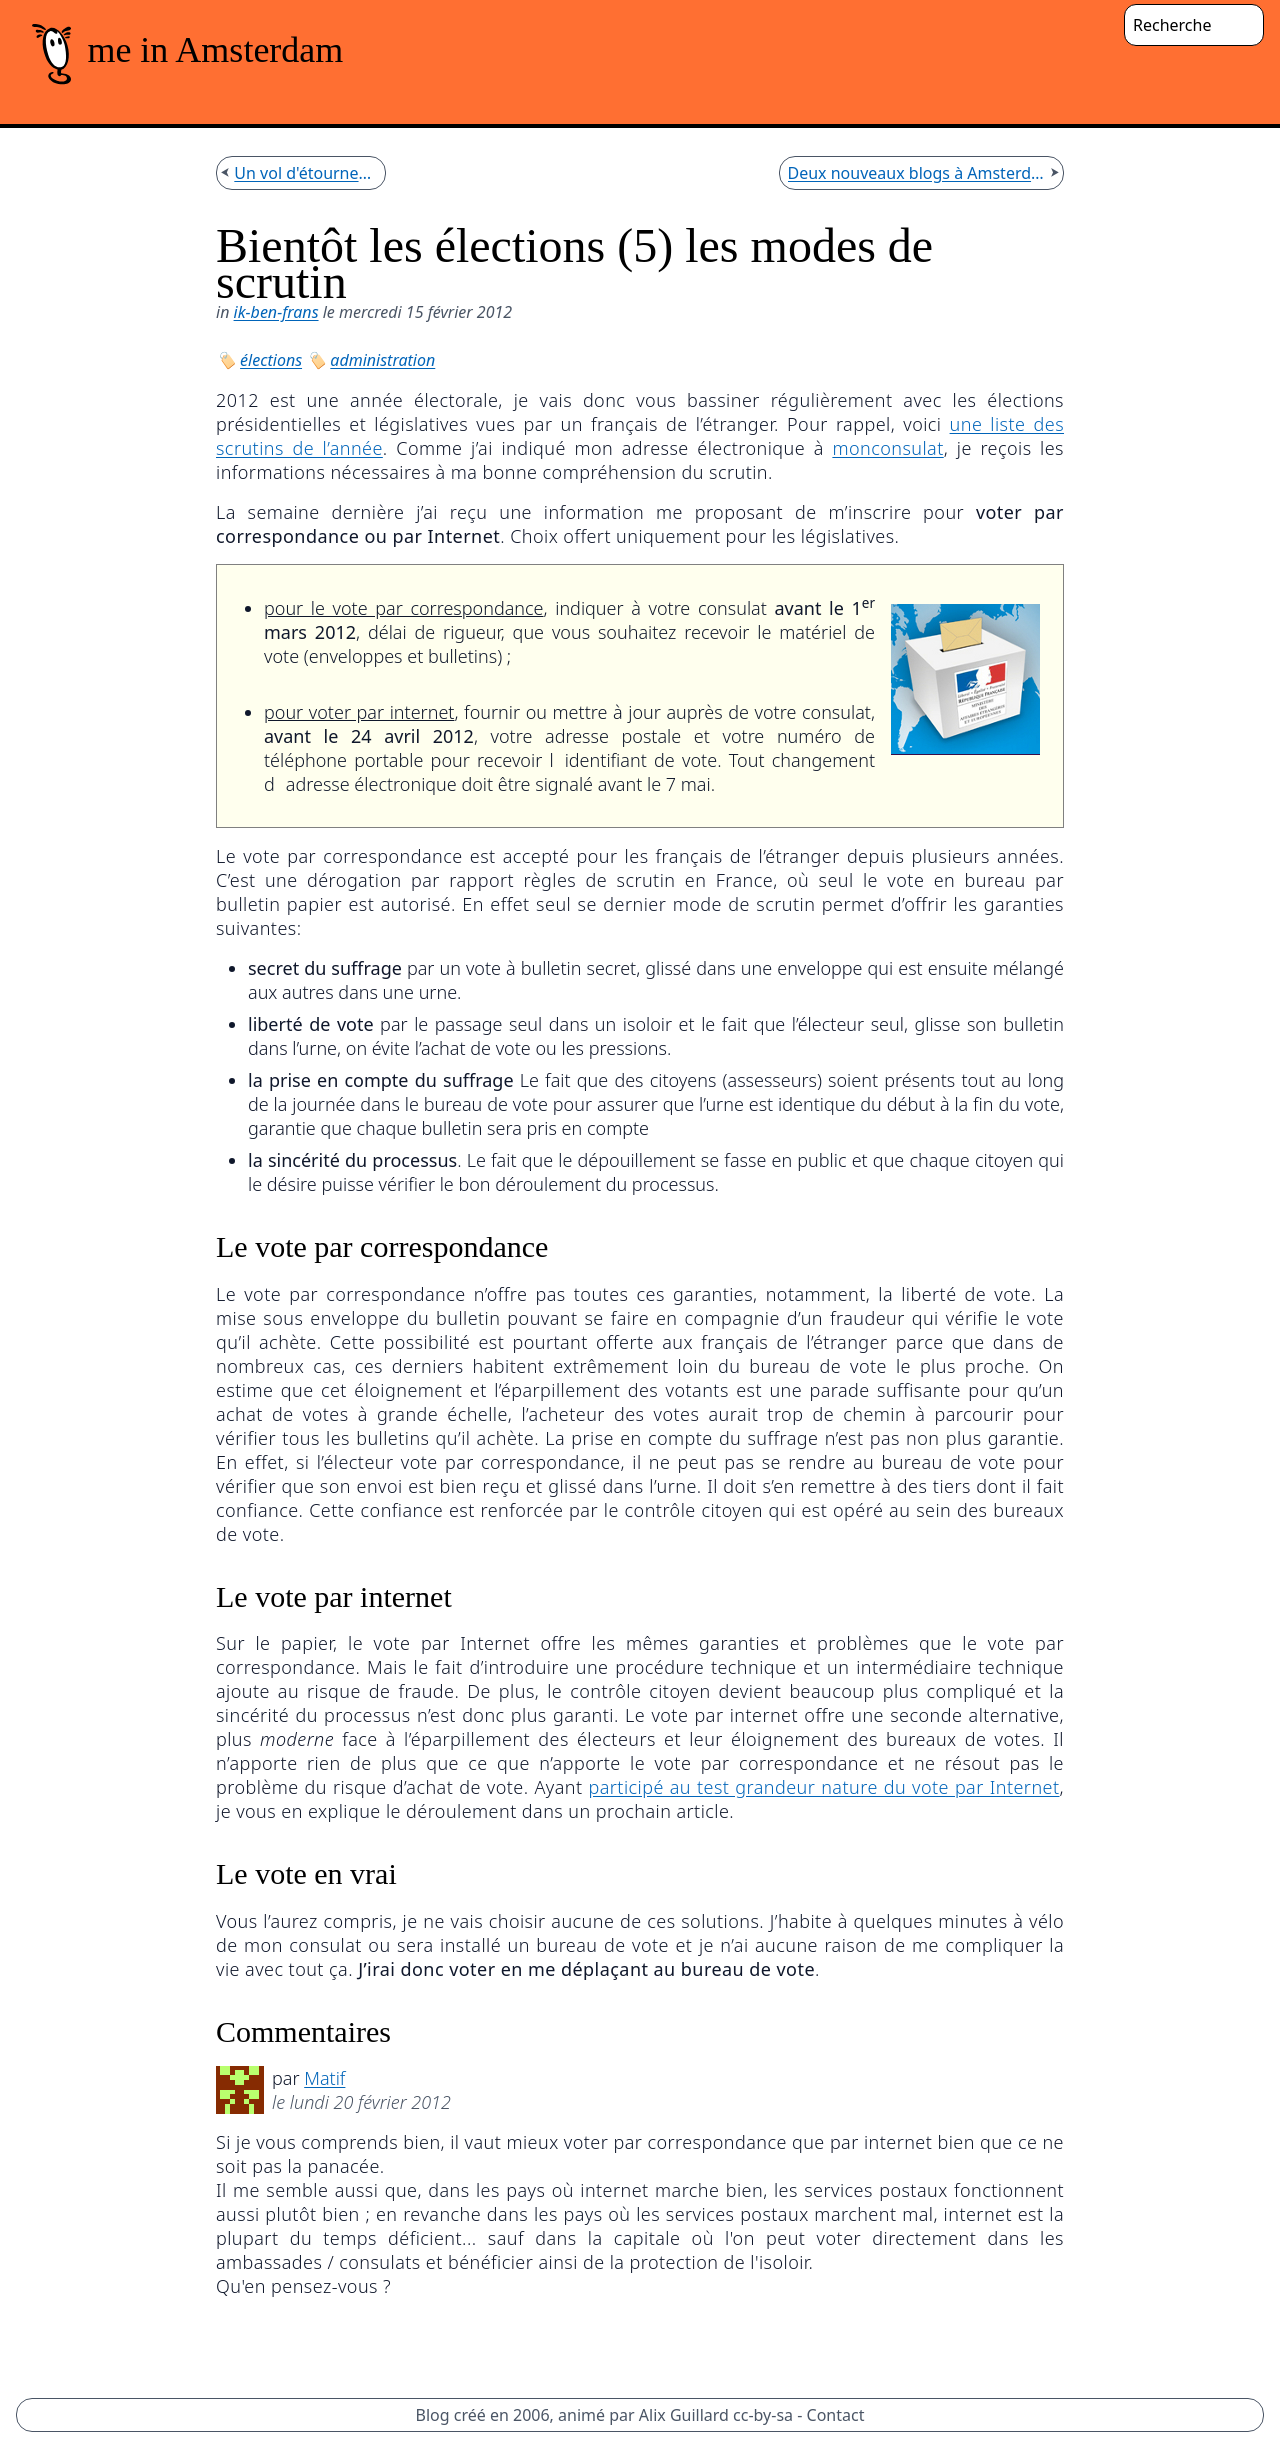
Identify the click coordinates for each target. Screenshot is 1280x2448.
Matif (324, 2078)
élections (271, 360)
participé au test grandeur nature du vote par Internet (824, 1787)
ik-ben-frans (276, 312)
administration (382, 360)
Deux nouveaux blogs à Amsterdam (917, 173)
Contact (836, 2415)
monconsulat (887, 448)
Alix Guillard (684, 2415)
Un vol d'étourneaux (305, 173)
